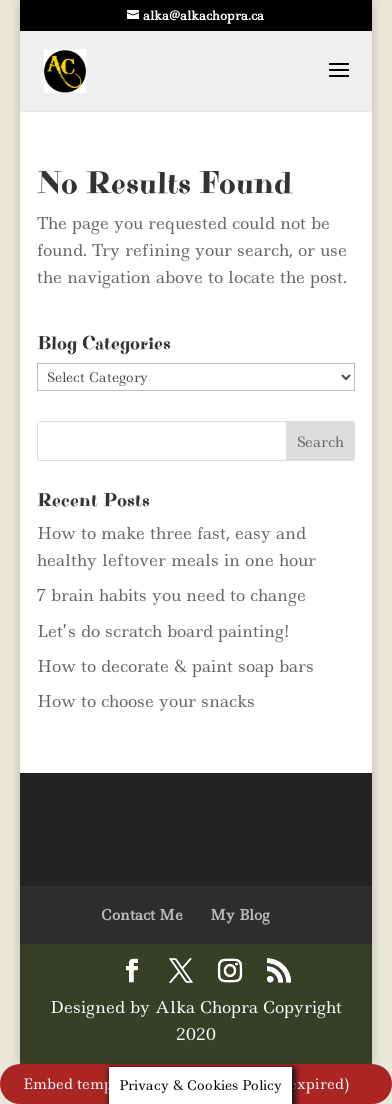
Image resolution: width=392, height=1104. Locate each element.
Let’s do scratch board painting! (163, 631)
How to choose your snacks (146, 701)
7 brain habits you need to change (171, 595)
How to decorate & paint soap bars (175, 666)
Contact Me (142, 915)
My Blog (239, 915)
